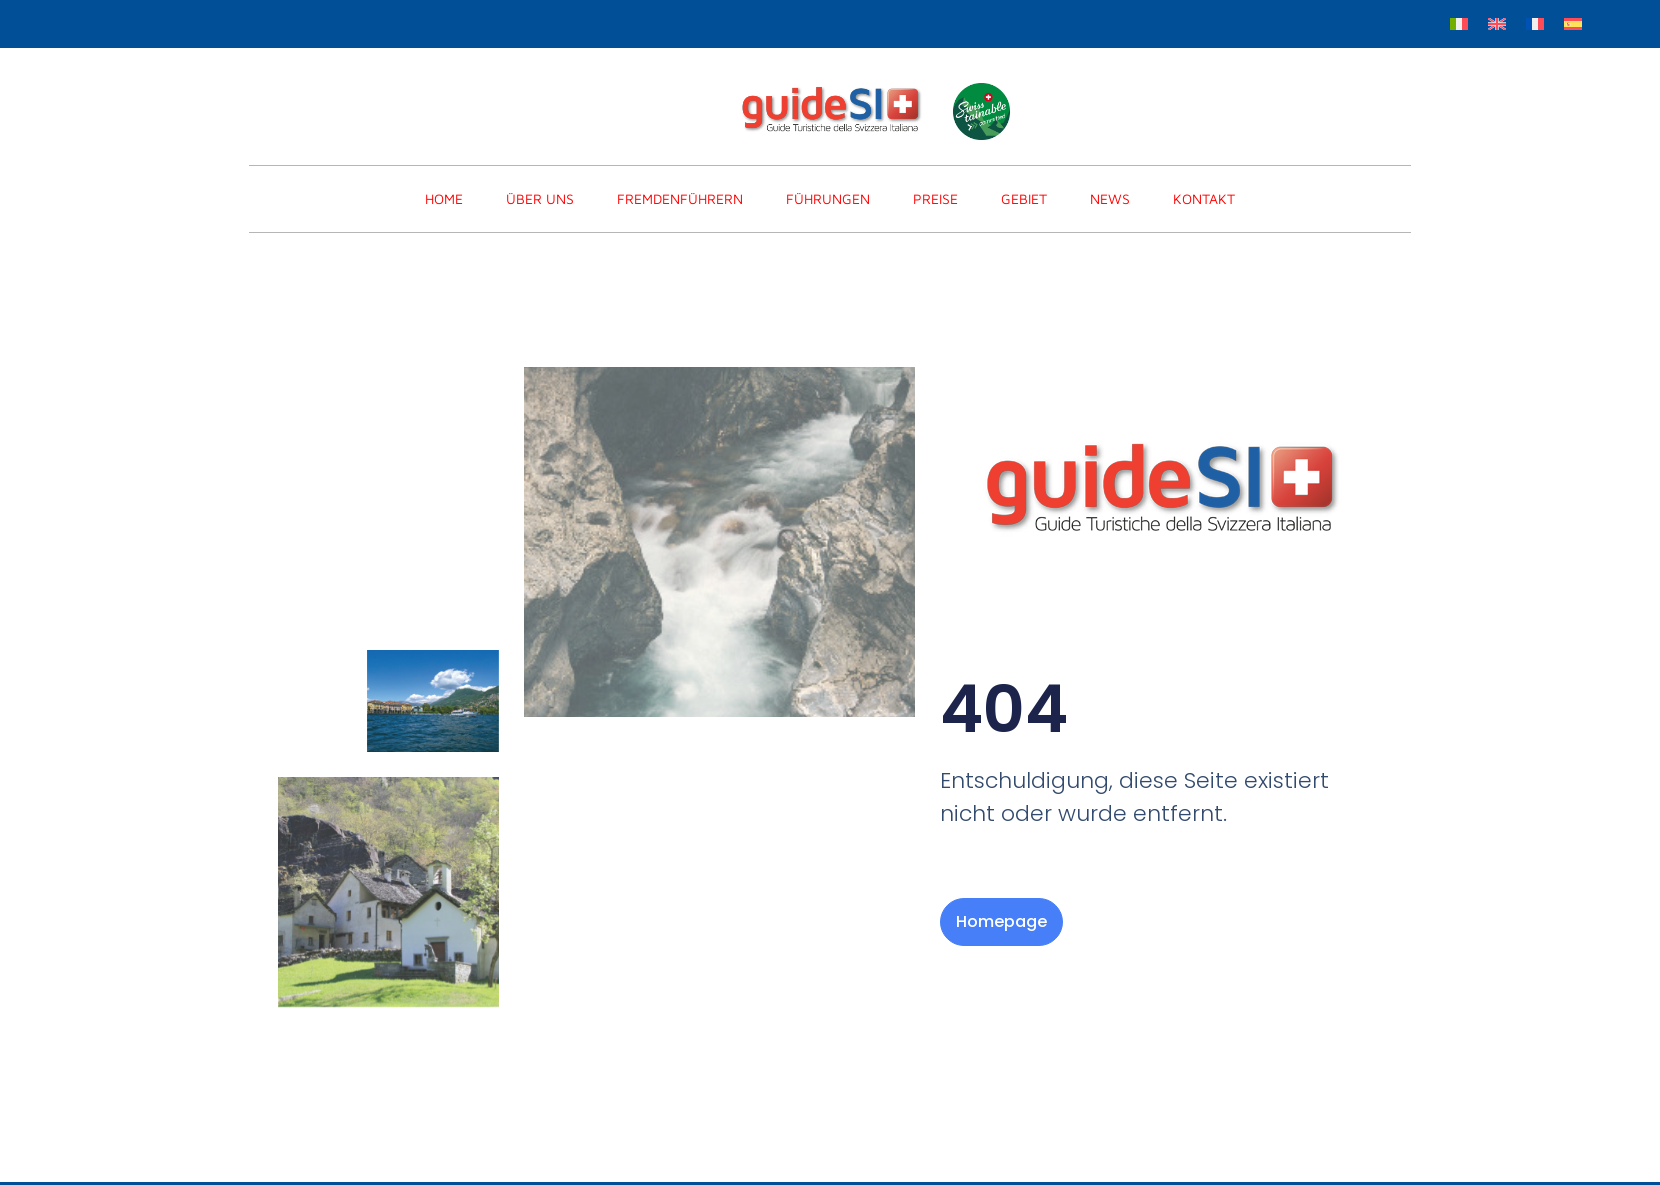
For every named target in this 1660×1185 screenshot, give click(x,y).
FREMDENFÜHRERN (680, 198)
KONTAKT (1204, 198)
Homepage (1001, 921)
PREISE (935, 198)
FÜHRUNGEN (828, 198)
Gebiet (1024, 198)
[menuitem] (1459, 22)
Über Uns (540, 198)
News (1110, 198)
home (444, 198)
